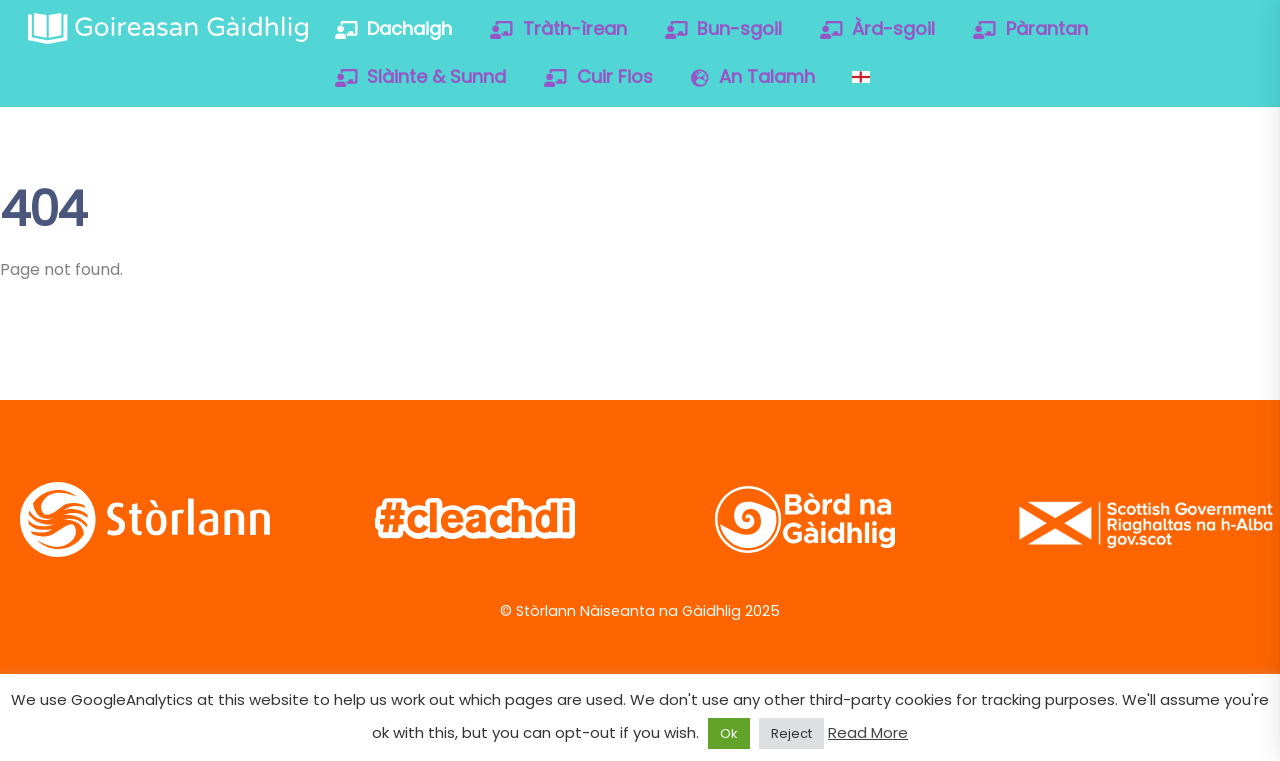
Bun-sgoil (724, 28)
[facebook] (1064, 203)
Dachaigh (394, 28)
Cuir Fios (598, 76)
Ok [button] (729, 733)
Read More (868, 732)
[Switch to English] (861, 77)
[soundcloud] (1192, 203)
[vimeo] (1128, 203)
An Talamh (753, 76)
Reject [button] (791, 733)
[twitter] (1000, 203)
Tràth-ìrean (558, 28)
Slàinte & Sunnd (421, 76)
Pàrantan (1030, 28)
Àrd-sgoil (878, 28)
